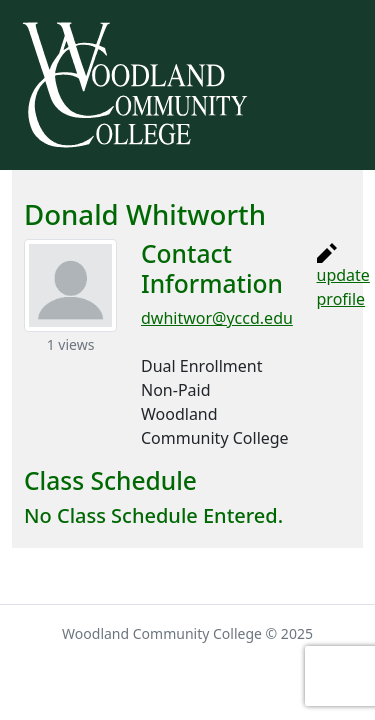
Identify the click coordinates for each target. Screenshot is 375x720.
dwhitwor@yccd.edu (217, 318)
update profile (343, 276)
